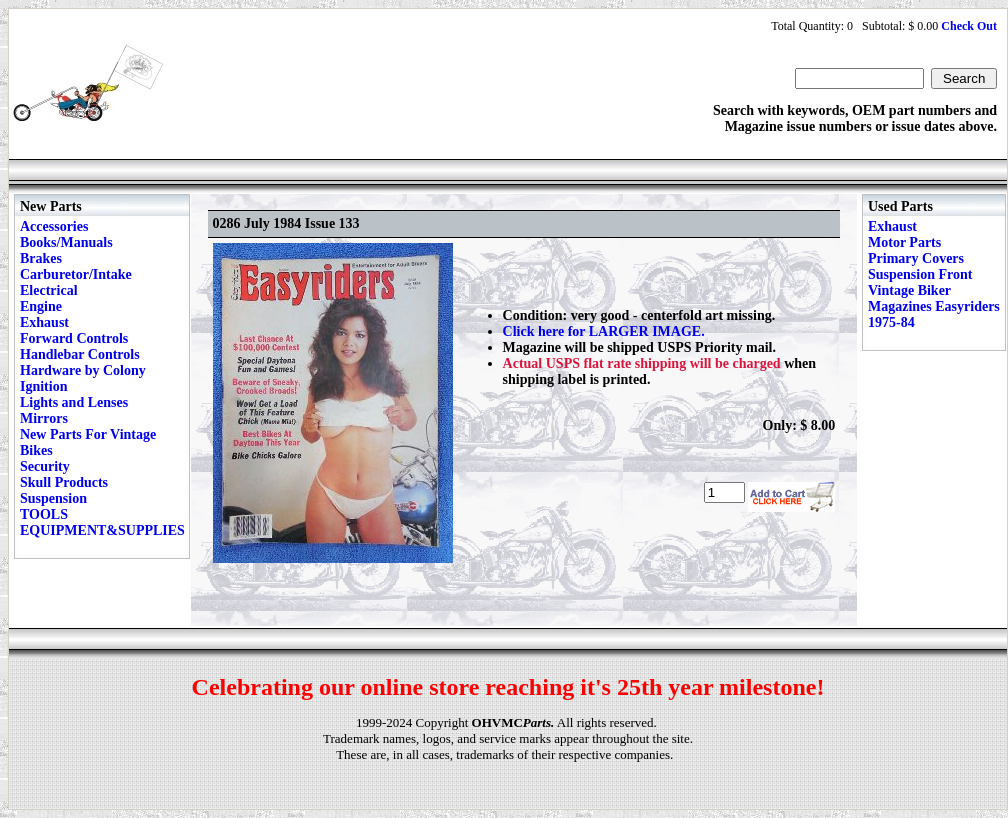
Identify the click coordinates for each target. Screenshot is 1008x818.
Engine (41, 306)
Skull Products (64, 482)
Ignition (43, 386)
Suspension (53, 498)
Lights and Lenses (74, 402)
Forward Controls (74, 338)
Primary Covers (916, 258)
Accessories (54, 226)
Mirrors (44, 418)
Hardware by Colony (83, 370)
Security (45, 466)
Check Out (969, 26)
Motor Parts (904, 242)
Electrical (49, 290)
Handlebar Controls (80, 354)
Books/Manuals (66, 242)
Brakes (41, 258)
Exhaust (44, 322)
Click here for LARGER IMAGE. (604, 331)
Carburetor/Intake (76, 274)
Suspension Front (920, 274)
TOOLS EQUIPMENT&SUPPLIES (102, 522)
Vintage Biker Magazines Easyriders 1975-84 (934, 306)
